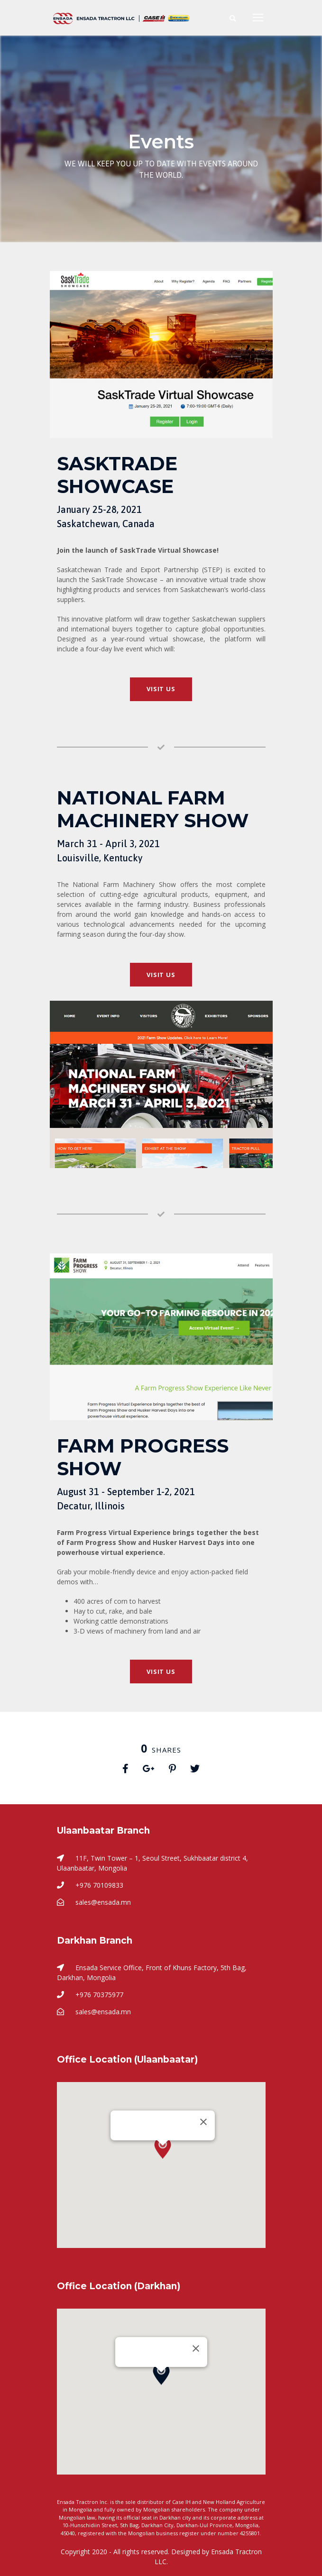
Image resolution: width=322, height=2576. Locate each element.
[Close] (203, 2121)
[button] (162, 2157)
